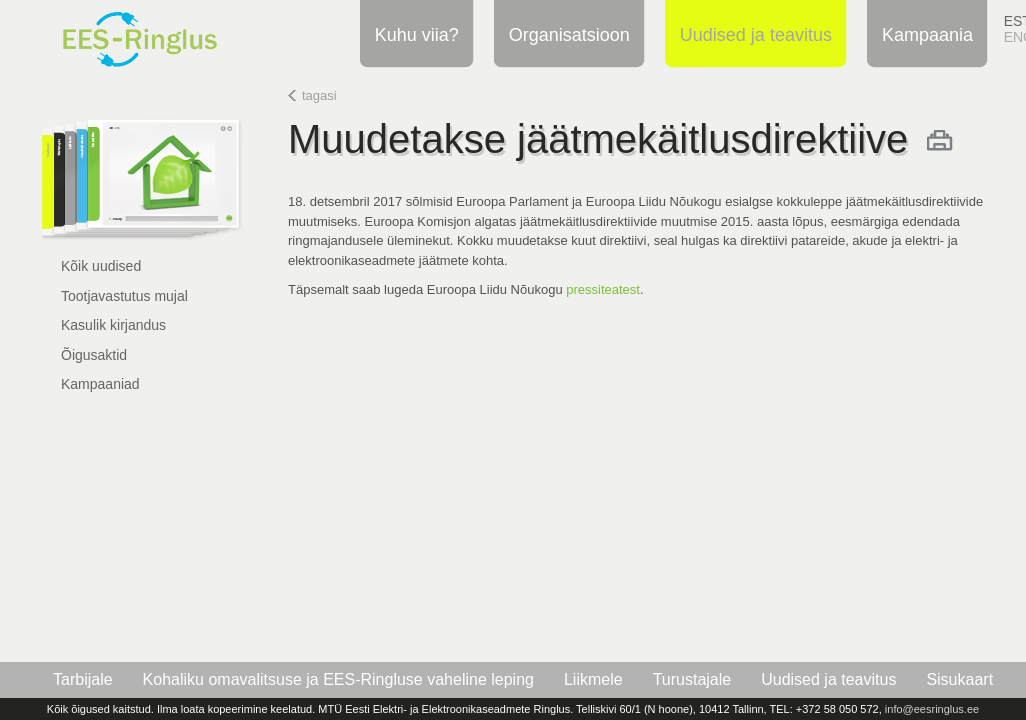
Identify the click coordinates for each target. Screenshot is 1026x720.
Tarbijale (83, 679)
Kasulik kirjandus (113, 325)
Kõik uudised (101, 266)
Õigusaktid (94, 355)
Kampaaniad (100, 384)
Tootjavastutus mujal (124, 296)
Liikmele (593, 679)
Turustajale (692, 679)
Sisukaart (959, 679)
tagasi (319, 95)
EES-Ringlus (164, 33)
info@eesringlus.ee (932, 709)
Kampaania (924, 34)
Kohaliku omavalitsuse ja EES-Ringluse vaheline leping (338, 679)
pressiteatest (603, 289)
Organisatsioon (566, 34)
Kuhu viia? (414, 34)
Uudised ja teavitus (753, 34)
